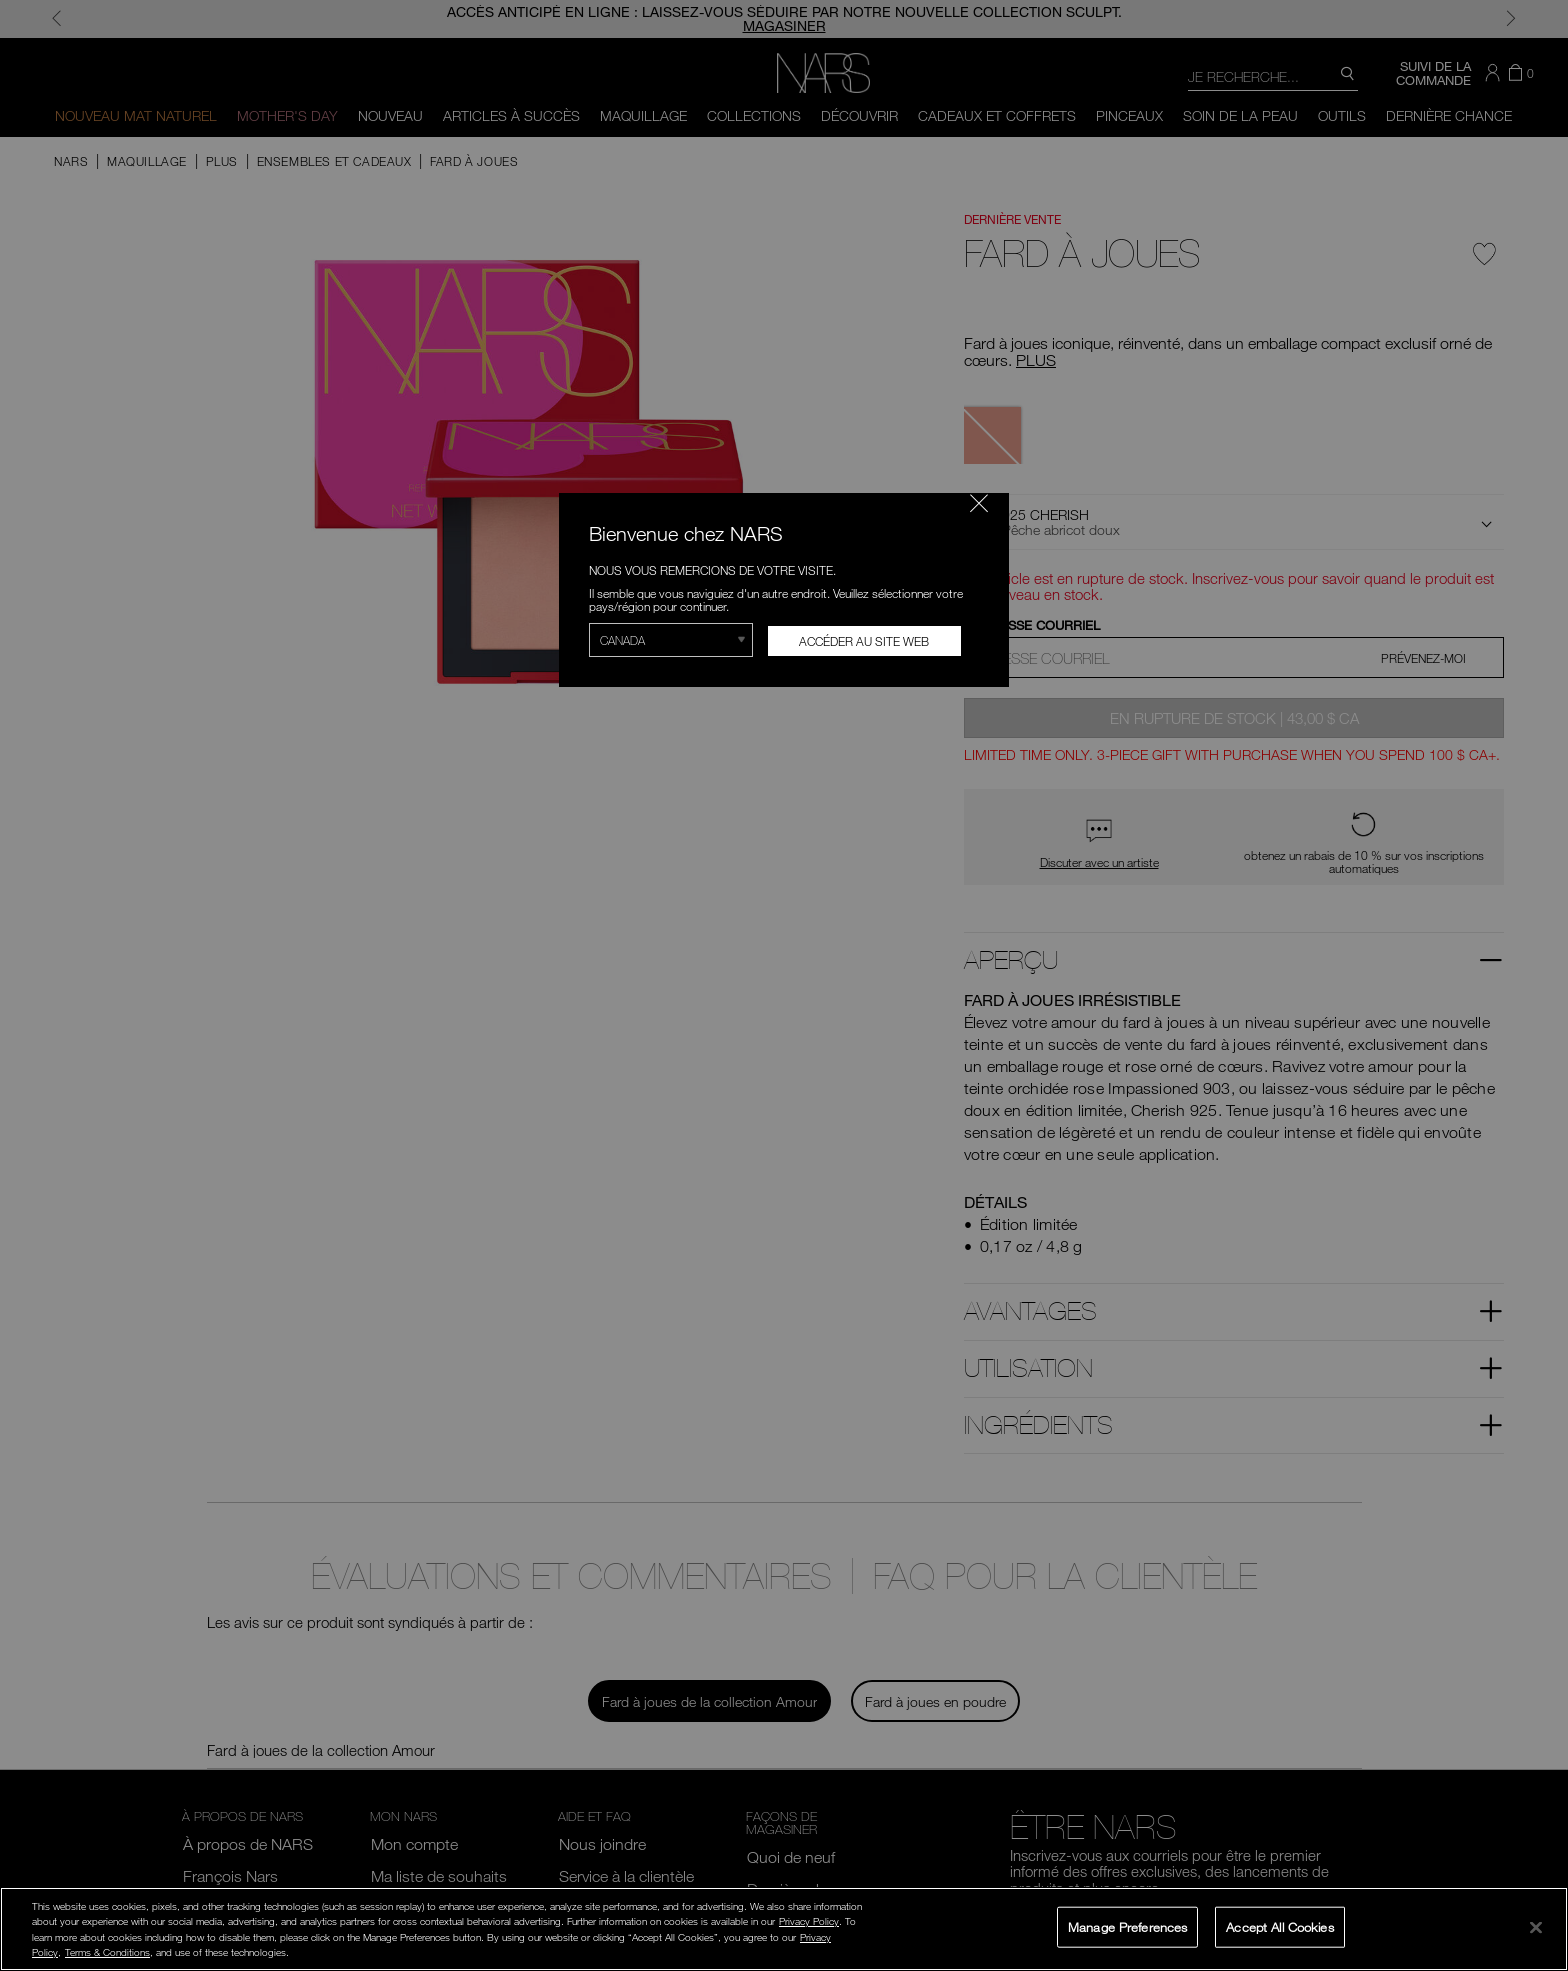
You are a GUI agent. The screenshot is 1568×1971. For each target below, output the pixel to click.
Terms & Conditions (107, 1952)
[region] (784, 1929)
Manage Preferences (1127, 1926)
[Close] (1536, 1927)
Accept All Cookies (1279, 1926)
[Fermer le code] (979, 503)
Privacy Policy (809, 1921)
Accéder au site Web (864, 641)
